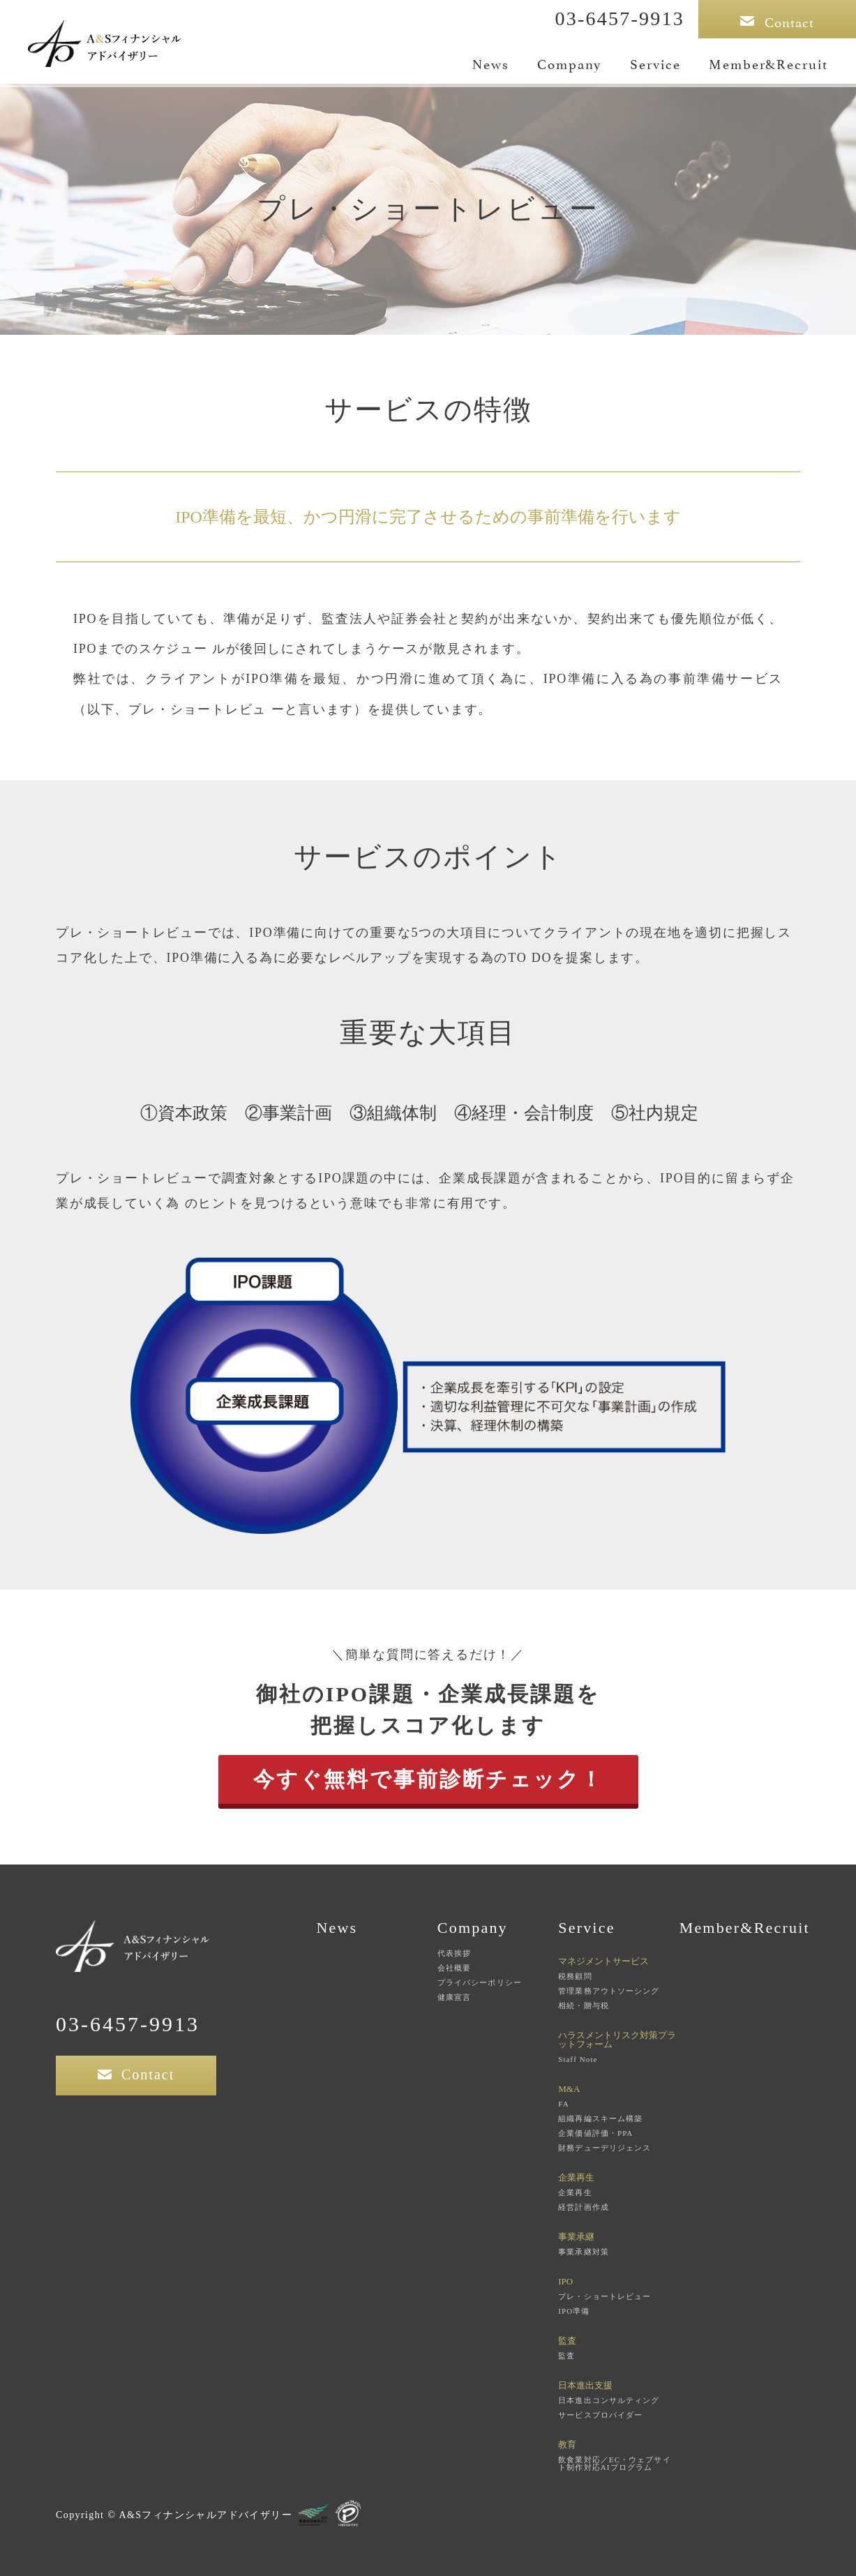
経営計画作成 (583, 2207)
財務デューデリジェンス (604, 2148)
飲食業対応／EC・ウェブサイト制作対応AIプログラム (614, 2463)
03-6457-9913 (619, 18)
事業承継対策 (583, 2252)
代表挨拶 (454, 1953)
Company (569, 63)
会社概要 (454, 1968)
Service (655, 63)
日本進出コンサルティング (608, 2400)
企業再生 (575, 2193)
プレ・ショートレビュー (604, 2296)
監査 (566, 2356)
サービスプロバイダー (600, 2415)
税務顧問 (575, 1976)
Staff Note (577, 2059)
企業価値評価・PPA (595, 2133)
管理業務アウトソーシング (608, 1991)
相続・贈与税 (583, 2006)
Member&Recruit (768, 63)
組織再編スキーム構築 (600, 2119)
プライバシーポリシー (479, 1983)
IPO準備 (574, 2311)
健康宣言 (454, 1997)
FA (563, 2104)
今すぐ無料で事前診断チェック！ (428, 1779)
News (490, 63)
